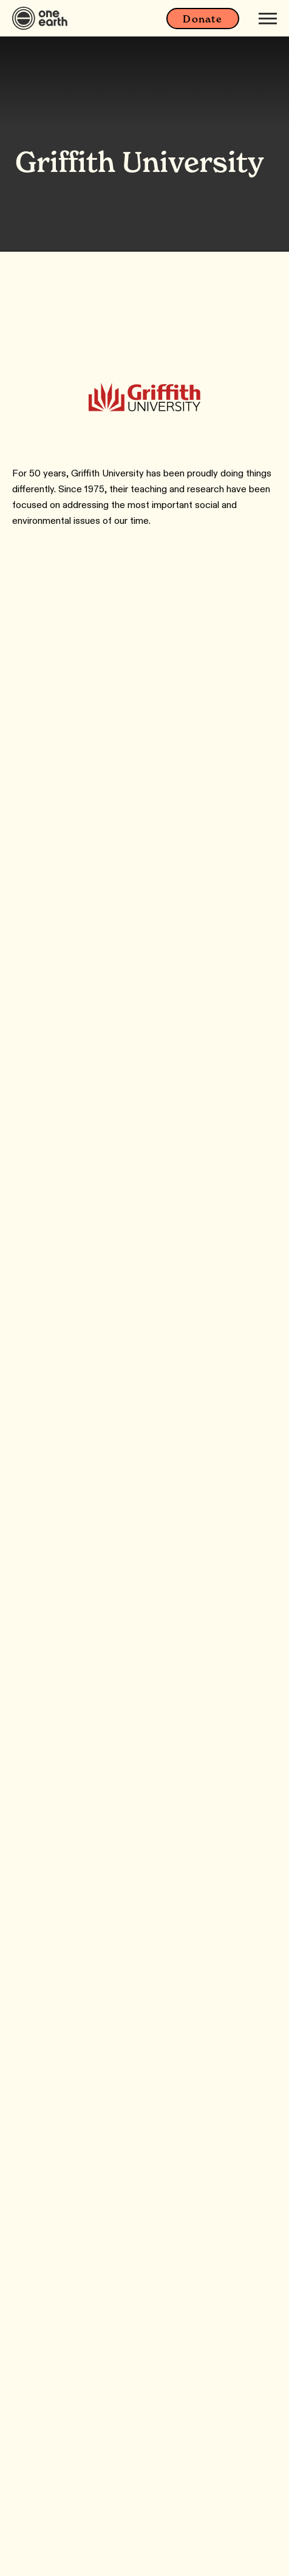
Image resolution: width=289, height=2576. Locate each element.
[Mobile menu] (268, 18)
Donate (202, 19)
